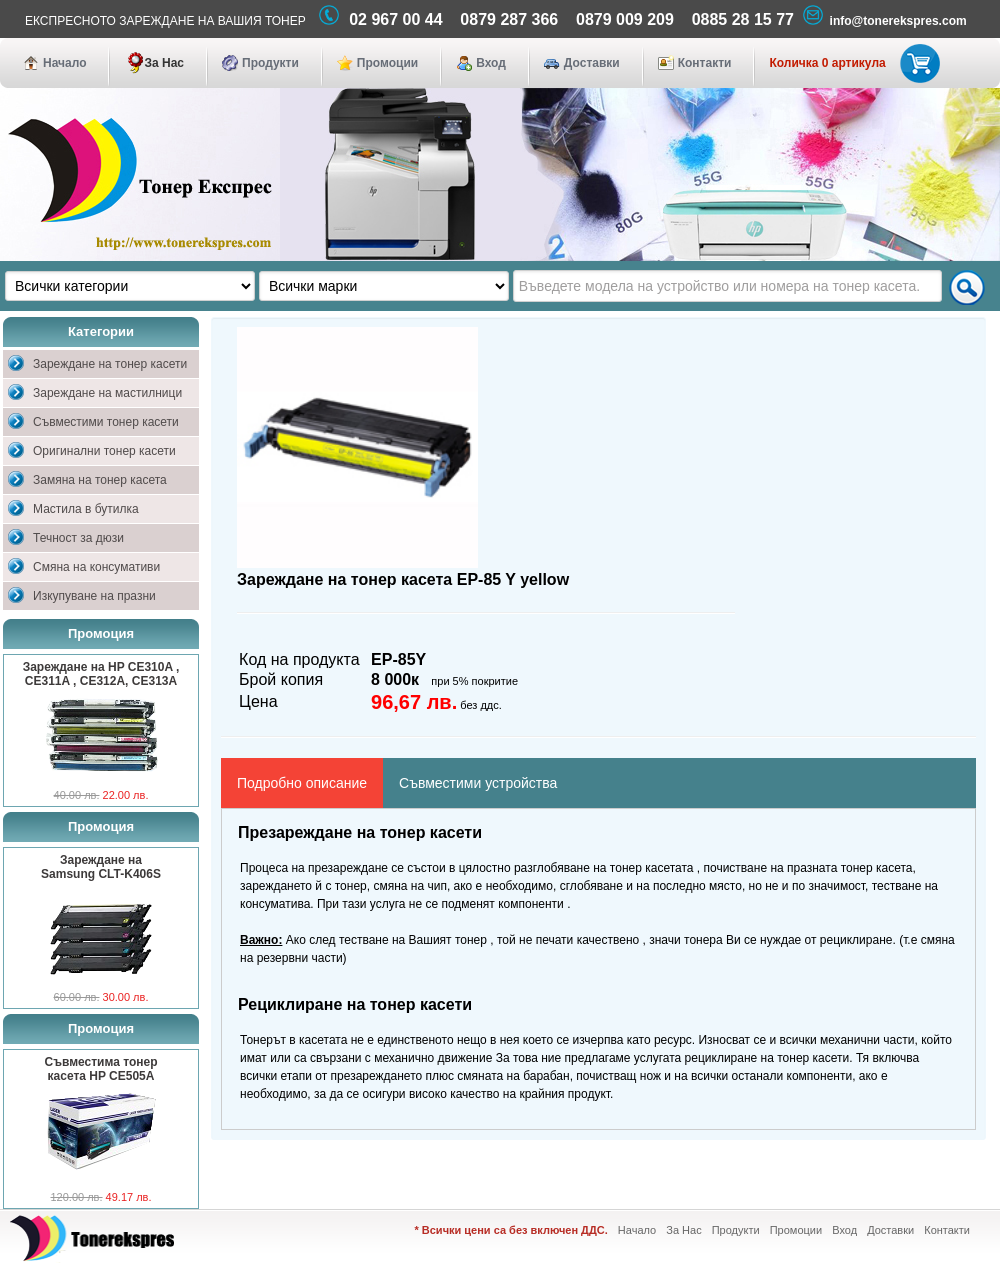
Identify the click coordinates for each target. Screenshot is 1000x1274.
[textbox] (727, 286)
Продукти (270, 63)
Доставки (592, 63)
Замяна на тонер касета (100, 480)
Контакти (705, 63)
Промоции (387, 63)
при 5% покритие (474, 681)
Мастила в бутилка (86, 509)
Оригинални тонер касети (104, 451)
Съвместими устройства (478, 783)
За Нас (164, 63)
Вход (491, 63)
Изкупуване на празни (94, 596)
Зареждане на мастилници (107, 393)
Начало (64, 63)
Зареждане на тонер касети (110, 364)
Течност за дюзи (78, 538)
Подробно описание (302, 783)
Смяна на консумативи (96, 567)
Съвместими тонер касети (106, 422)
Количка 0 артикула (850, 63)
